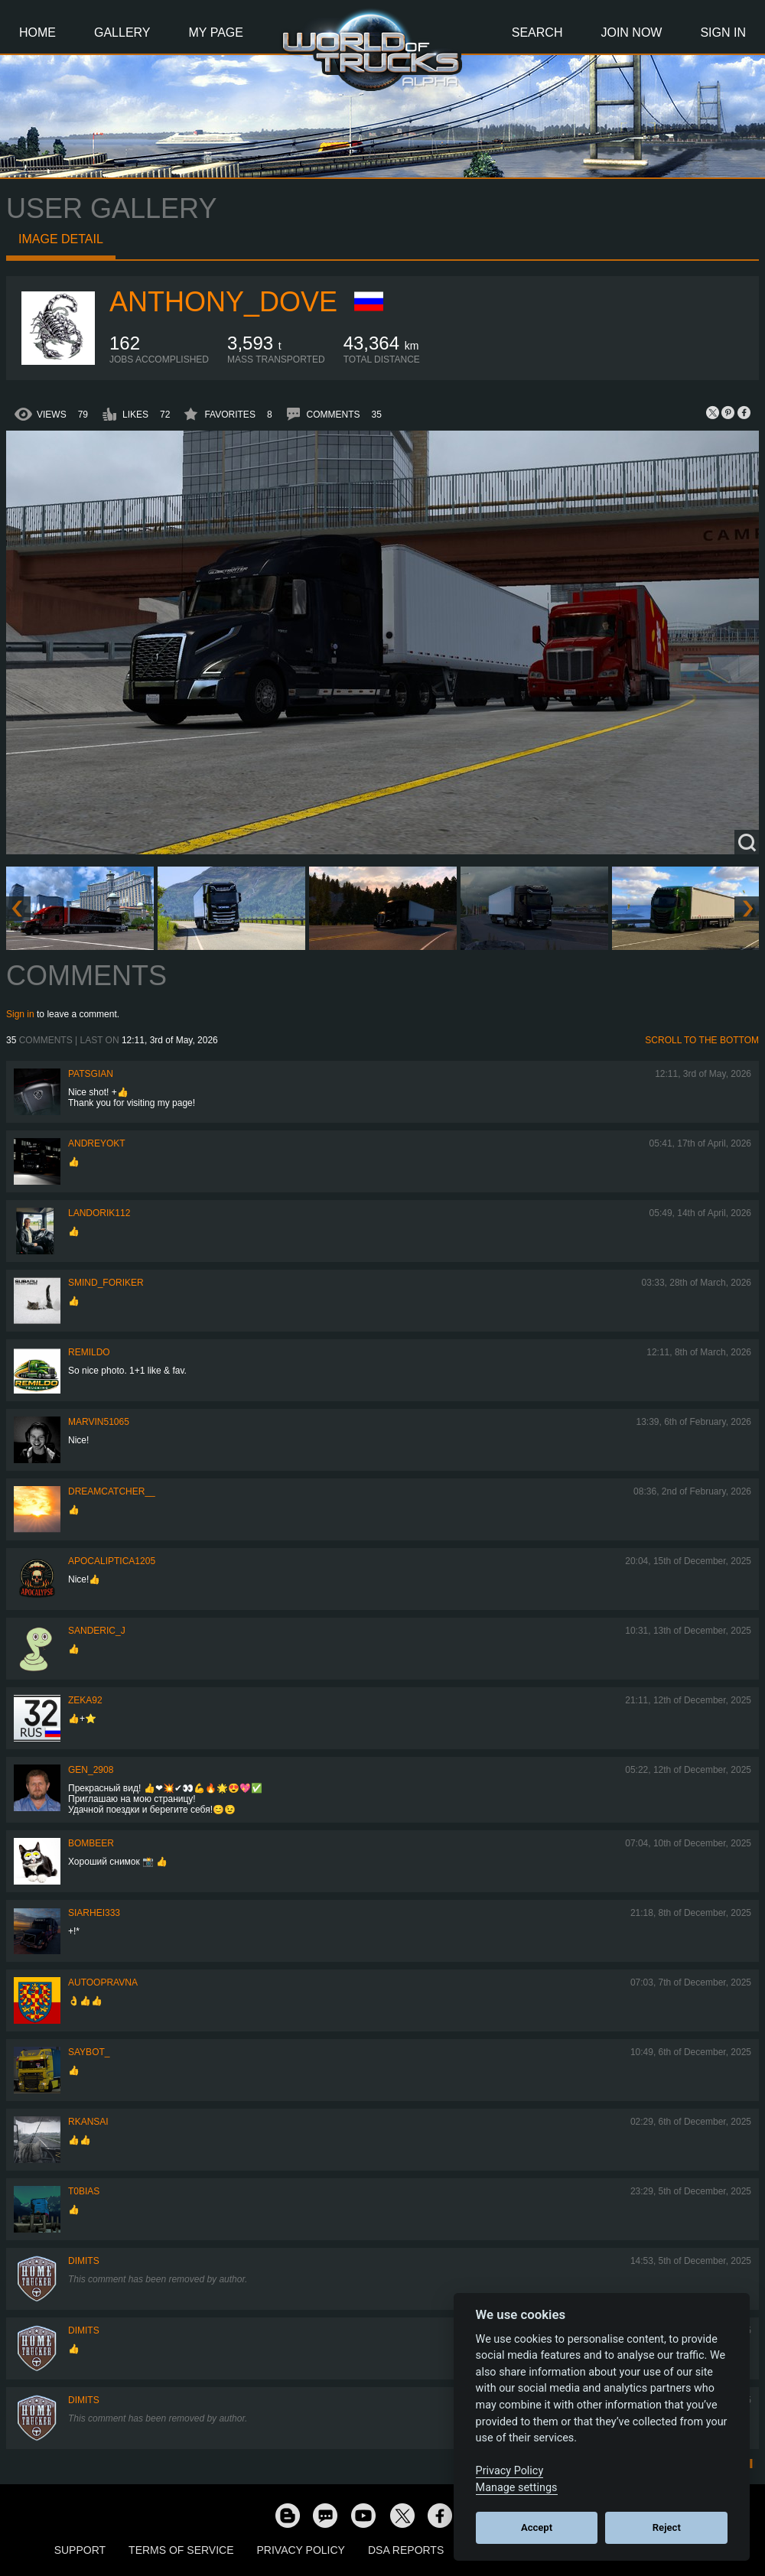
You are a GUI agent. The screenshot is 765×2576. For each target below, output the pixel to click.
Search (537, 32)
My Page (216, 32)
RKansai (88, 2121)
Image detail (60, 239)
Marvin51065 (98, 1421)
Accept (536, 2527)
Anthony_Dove (223, 301)
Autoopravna (103, 1982)
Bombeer (91, 1843)
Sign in (20, 1014)
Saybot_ (88, 2052)
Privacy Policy (301, 2550)
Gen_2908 (90, 1769)
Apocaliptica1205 (111, 1561)
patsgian (90, 1073)
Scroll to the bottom (702, 1040)
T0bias (83, 2191)
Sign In (723, 32)
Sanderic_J (96, 1630)
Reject (667, 2527)
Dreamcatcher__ (111, 1491)
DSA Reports (406, 2550)
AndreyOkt (96, 1143)
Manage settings (517, 2487)
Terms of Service (181, 2550)
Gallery (122, 32)
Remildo (89, 1352)
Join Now (631, 32)
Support (80, 2550)
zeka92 (85, 1700)
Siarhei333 (94, 1913)
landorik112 (99, 1213)
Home (37, 32)
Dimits (83, 2261)
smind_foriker (106, 1282)
